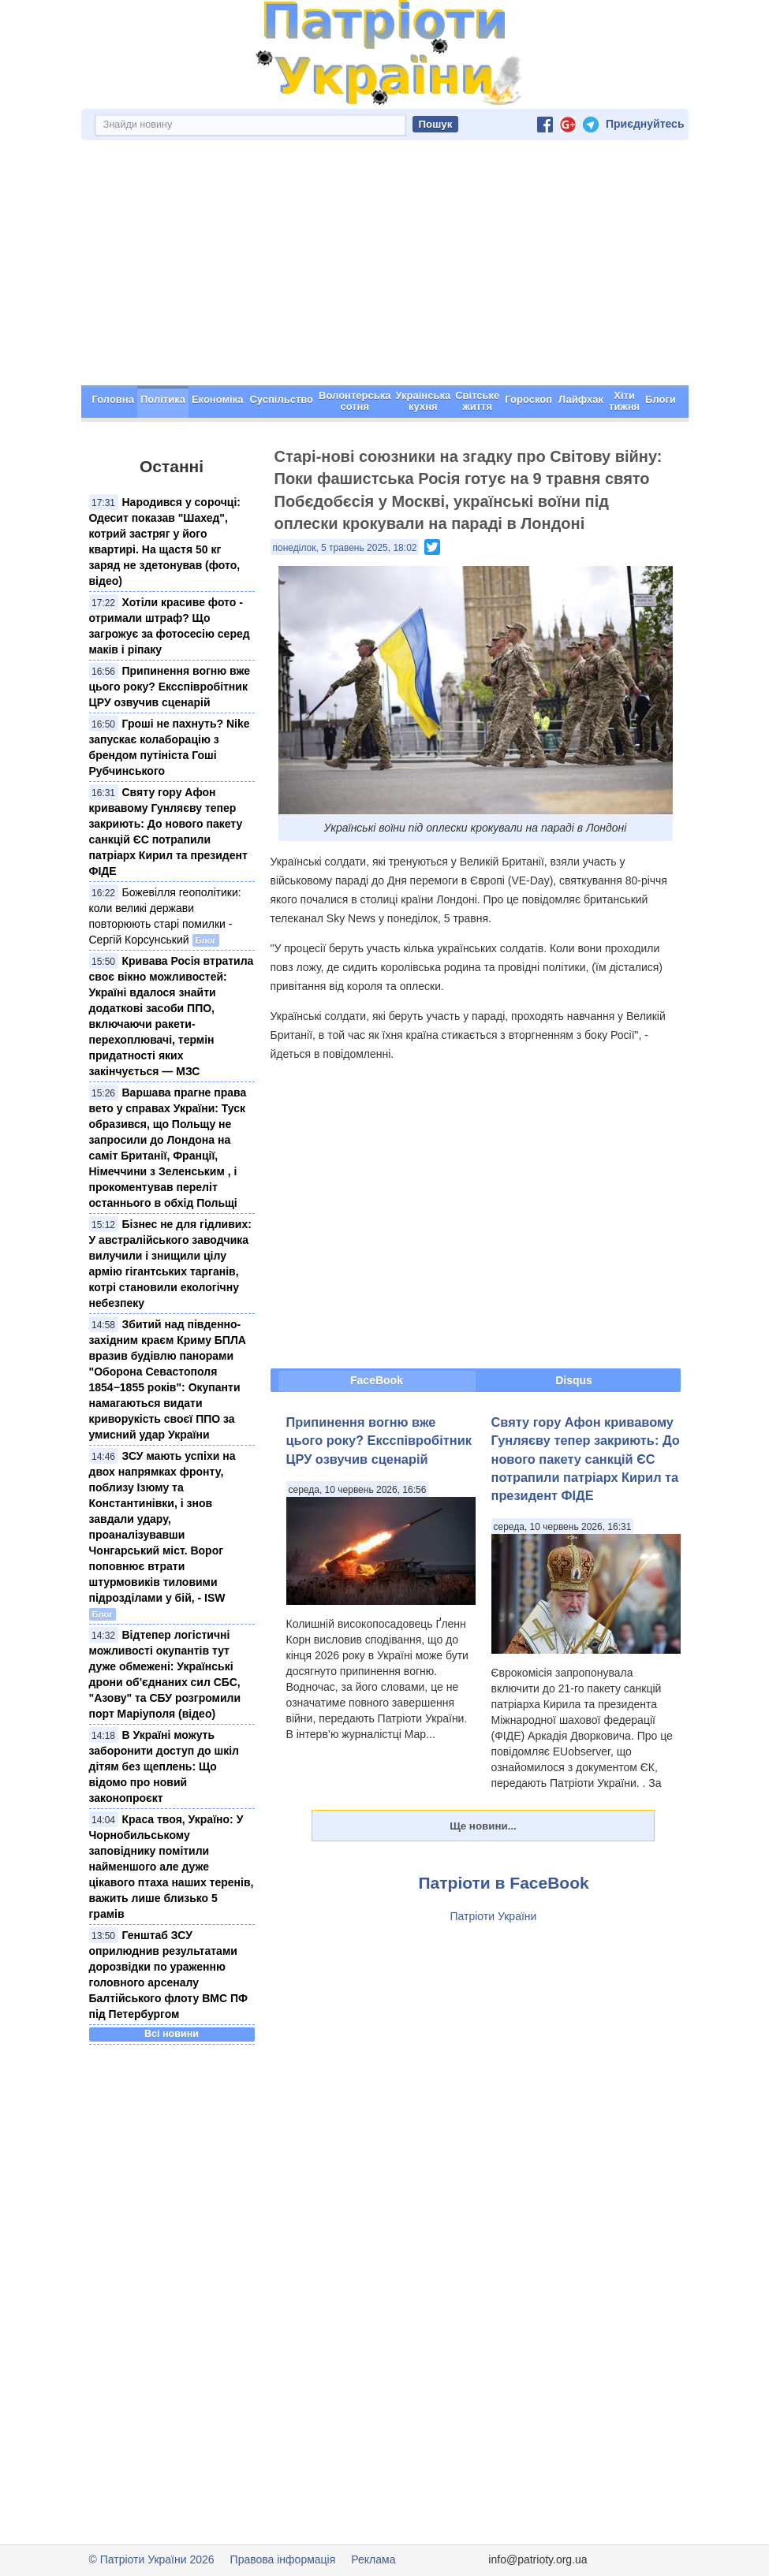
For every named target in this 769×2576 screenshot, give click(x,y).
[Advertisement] (385, 267)
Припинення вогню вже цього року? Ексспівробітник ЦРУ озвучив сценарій (170, 686)
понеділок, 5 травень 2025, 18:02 (345, 547)
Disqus (573, 1380)
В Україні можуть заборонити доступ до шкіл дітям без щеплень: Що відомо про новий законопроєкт (164, 1766)
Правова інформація (283, 2559)
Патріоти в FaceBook (504, 1883)
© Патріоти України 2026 (152, 2559)
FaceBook (376, 1380)
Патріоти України (493, 1916)
